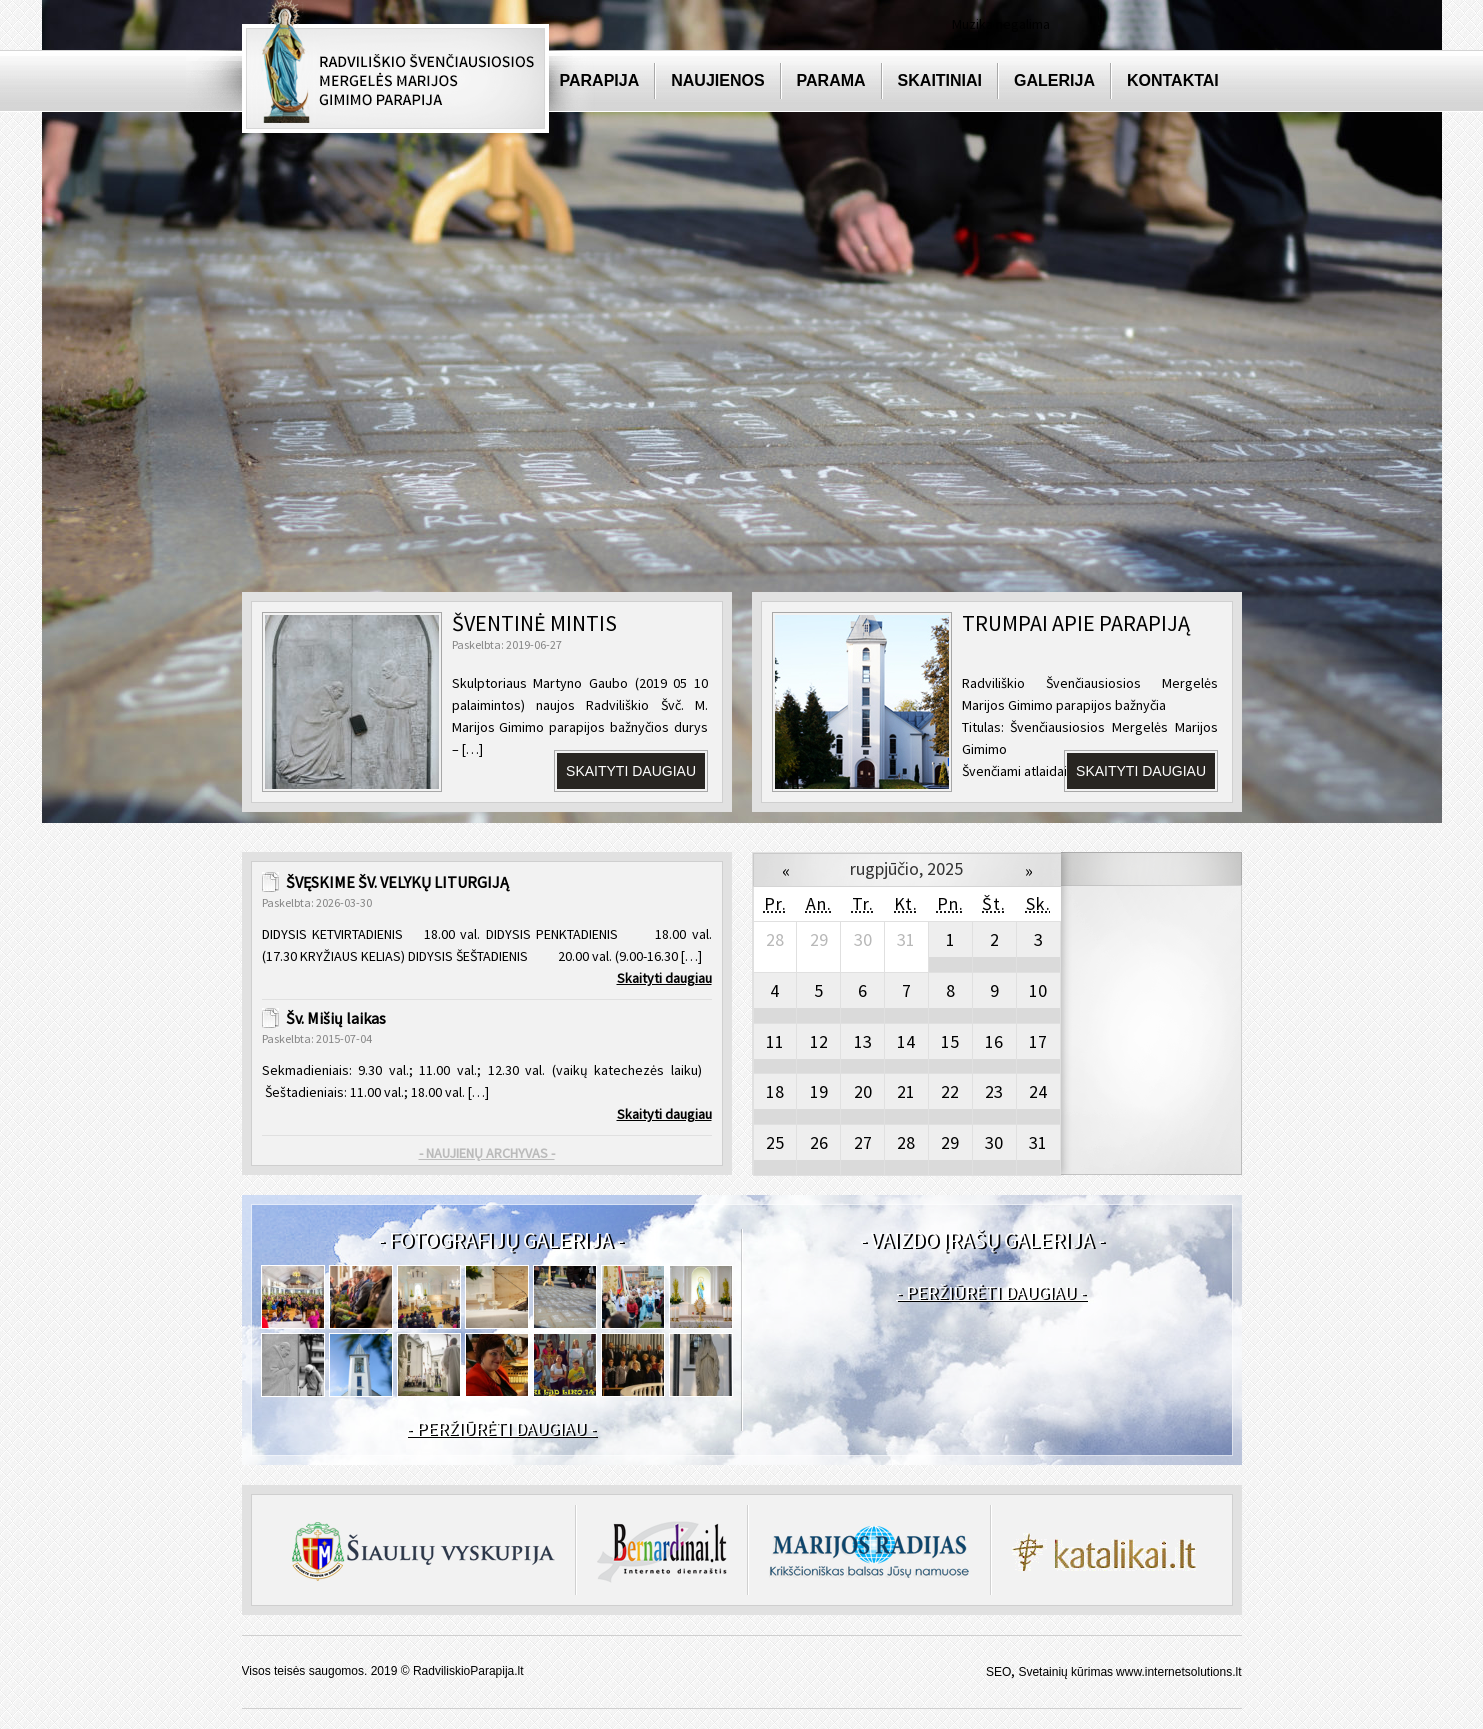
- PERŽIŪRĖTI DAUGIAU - (501, 1428)
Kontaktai (1173, 80)
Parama (831, 80)
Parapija (600, 80)
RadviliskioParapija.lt (468, 1671)
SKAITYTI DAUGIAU (1141, 771)
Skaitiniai (940, 80)
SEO (998, 1672)
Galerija (1054, 80)
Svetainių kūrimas (1065, 1672)
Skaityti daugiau (631, 771)
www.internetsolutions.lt (1178, 1672)
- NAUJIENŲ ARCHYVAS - (487, 1153)
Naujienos (717, 80)
